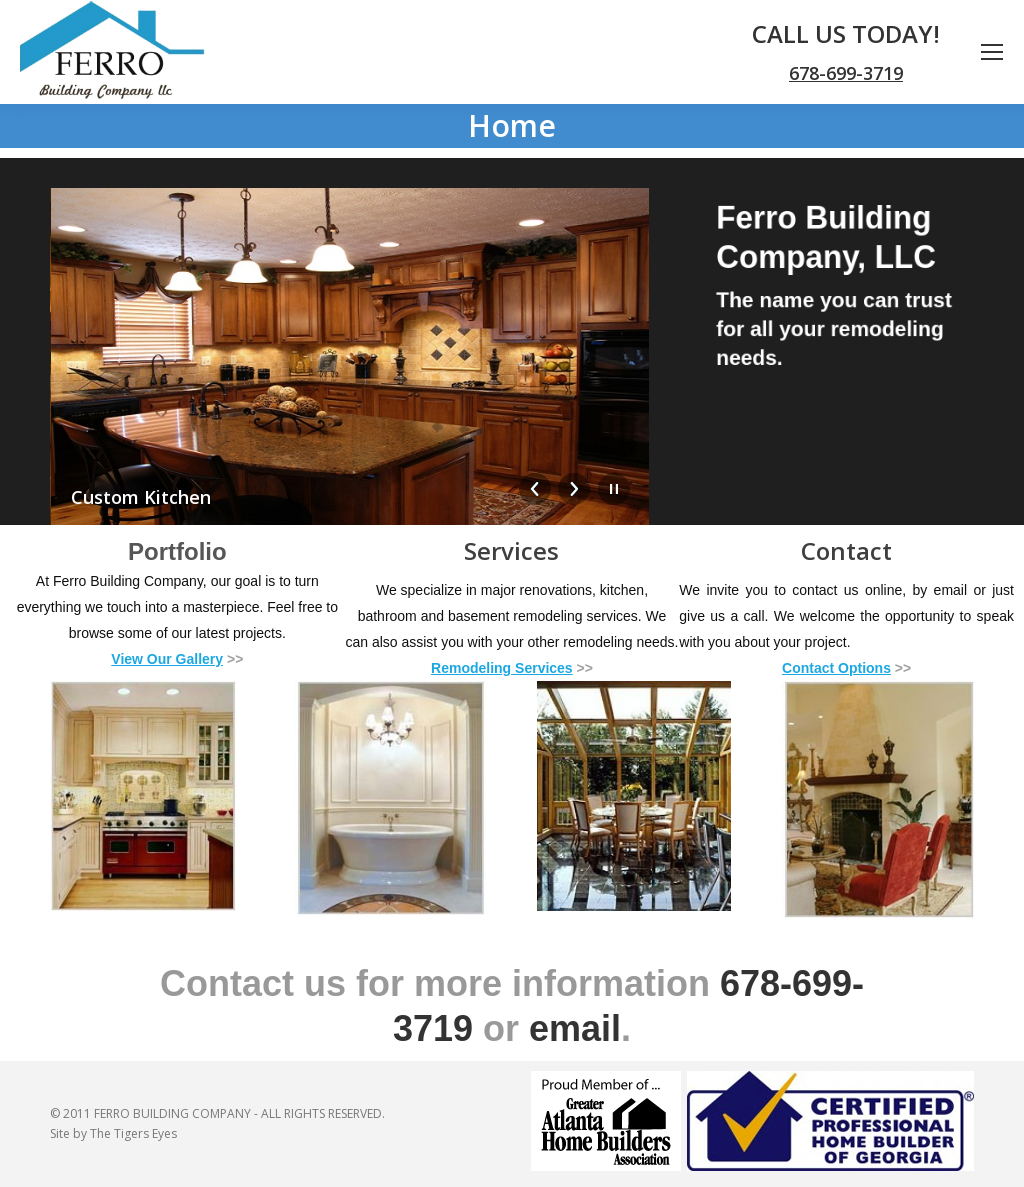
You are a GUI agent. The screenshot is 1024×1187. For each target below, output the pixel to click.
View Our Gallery (167, 659)
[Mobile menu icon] (992, 52)
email (575, 1028)
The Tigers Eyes (133, 1133)
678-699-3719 (846, 73)
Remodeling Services (502, 668)
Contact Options (836, 668)
